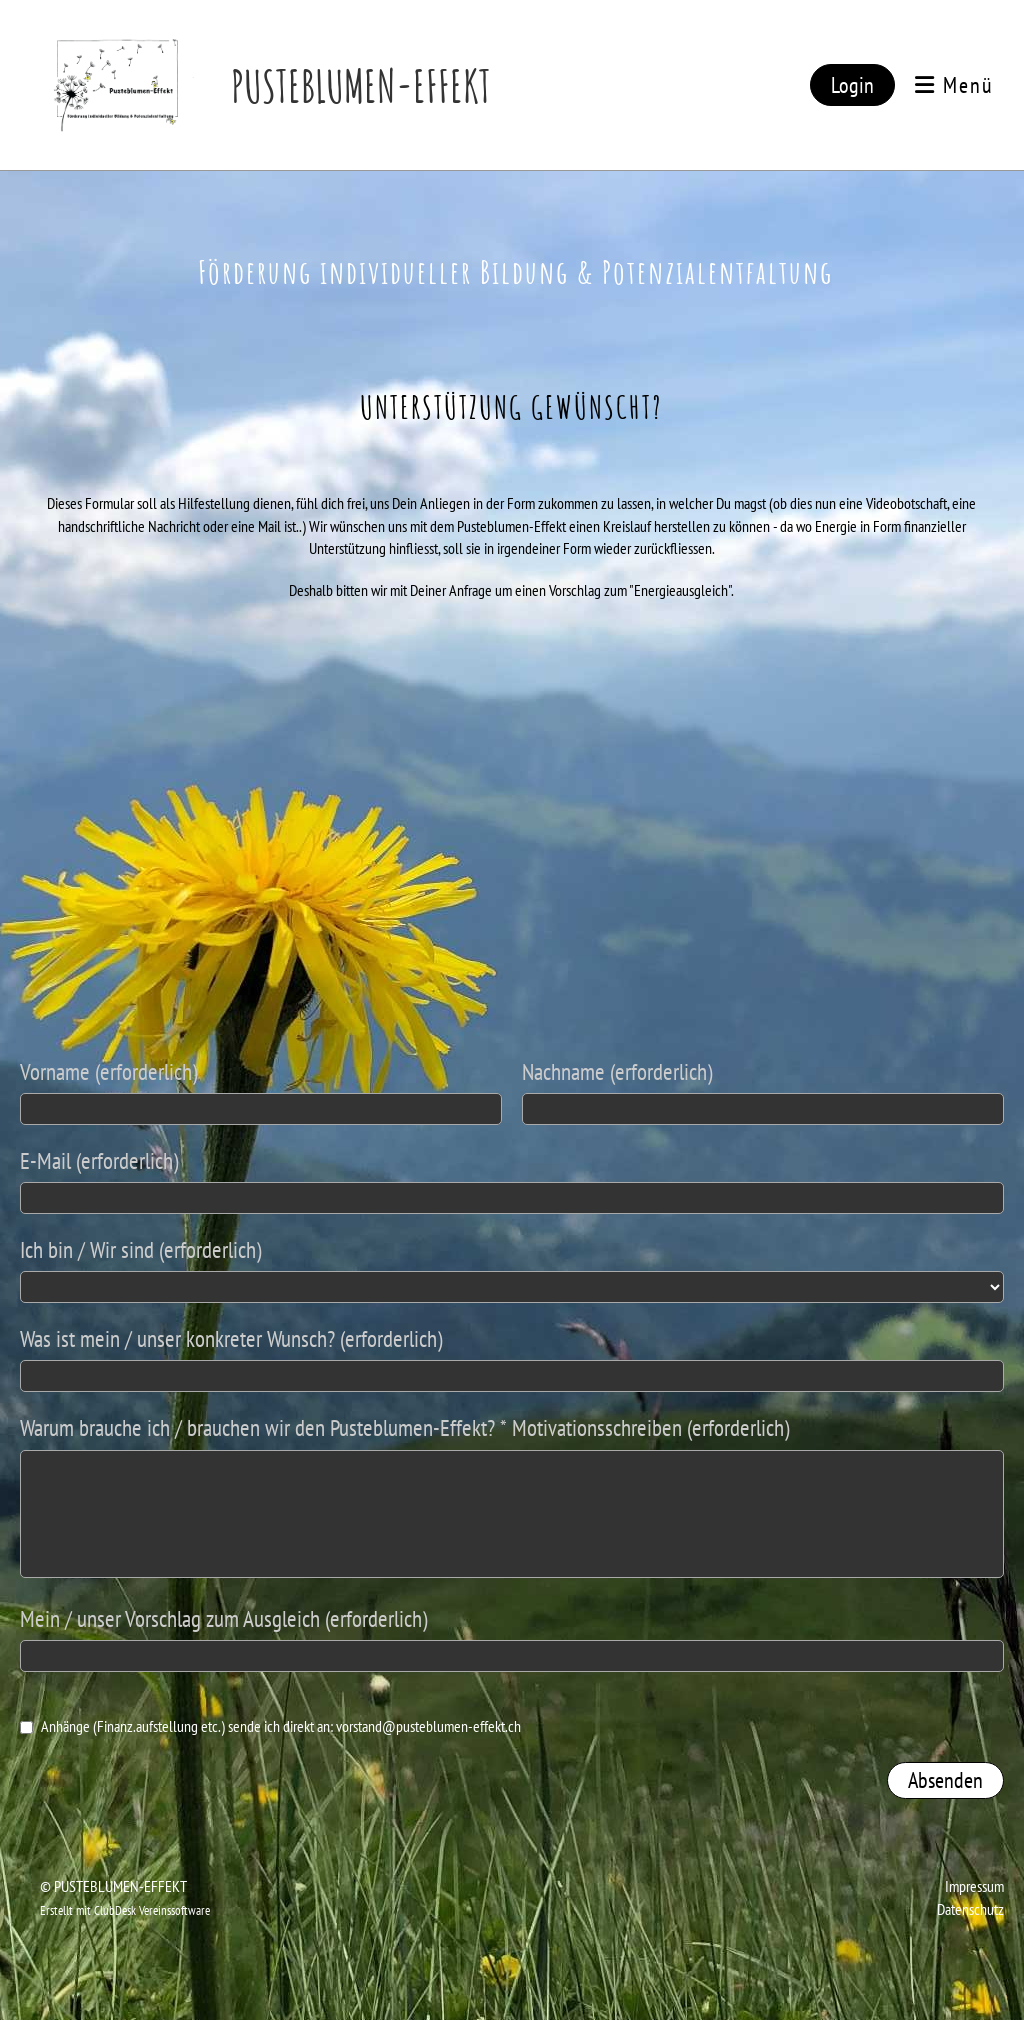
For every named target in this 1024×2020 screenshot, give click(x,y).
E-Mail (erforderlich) (99, 1160)
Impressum (974, 1886)
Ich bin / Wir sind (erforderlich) (140, 1249)
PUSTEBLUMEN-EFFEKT (361, 85)
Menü (954, 85)
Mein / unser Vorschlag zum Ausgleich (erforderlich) (223, 1618)
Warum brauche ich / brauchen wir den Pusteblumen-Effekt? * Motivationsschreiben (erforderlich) (404, 1427)
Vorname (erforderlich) (108, 1071)
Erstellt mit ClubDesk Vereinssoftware (125, 1910)
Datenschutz (970, 1909)
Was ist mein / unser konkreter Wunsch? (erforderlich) (231, 1338)
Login (852, 85)
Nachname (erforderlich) (617, 1071)
